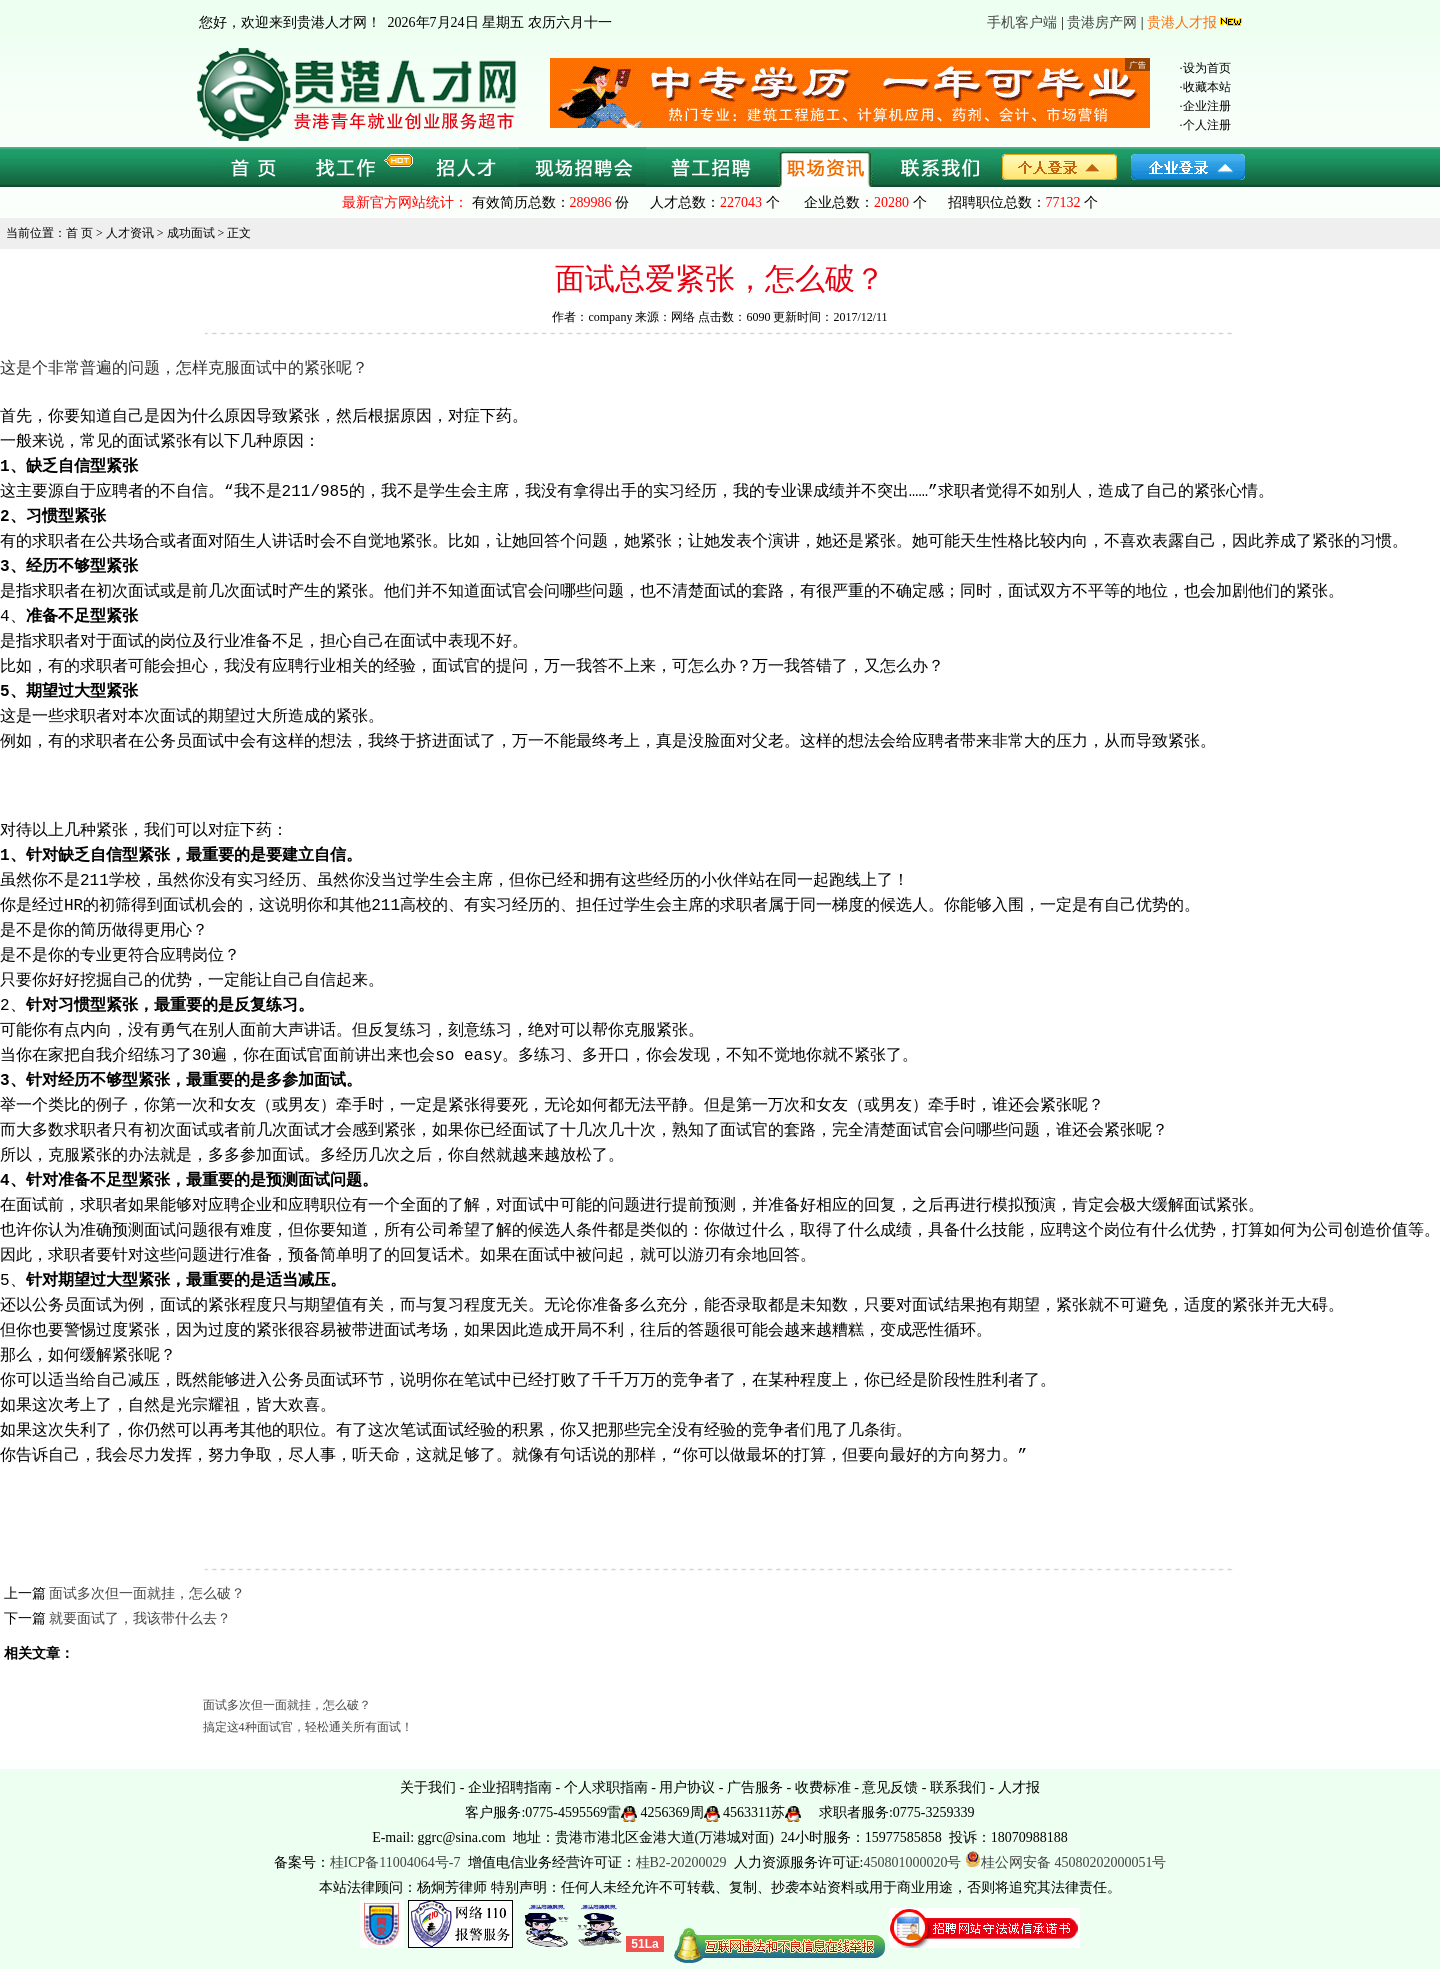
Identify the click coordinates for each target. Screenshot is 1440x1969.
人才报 (1019, 1787)
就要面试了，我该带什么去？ (140, 1618)
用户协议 (687, 1787)
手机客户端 (1022, 22)
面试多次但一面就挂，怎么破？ (147, 1593)
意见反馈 (890, 1787)
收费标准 (823, 1787)
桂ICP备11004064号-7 (395, 1862)
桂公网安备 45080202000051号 (1066, 1862)
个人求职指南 (606, 1787)
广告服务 (755, 1787)
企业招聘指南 (510, 1787)
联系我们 (958, 1787)
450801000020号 (912, 1862)
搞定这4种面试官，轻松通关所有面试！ (308, 1727)
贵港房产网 (1102, 22)
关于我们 (428, 1787)
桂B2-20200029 (683, 1862)
